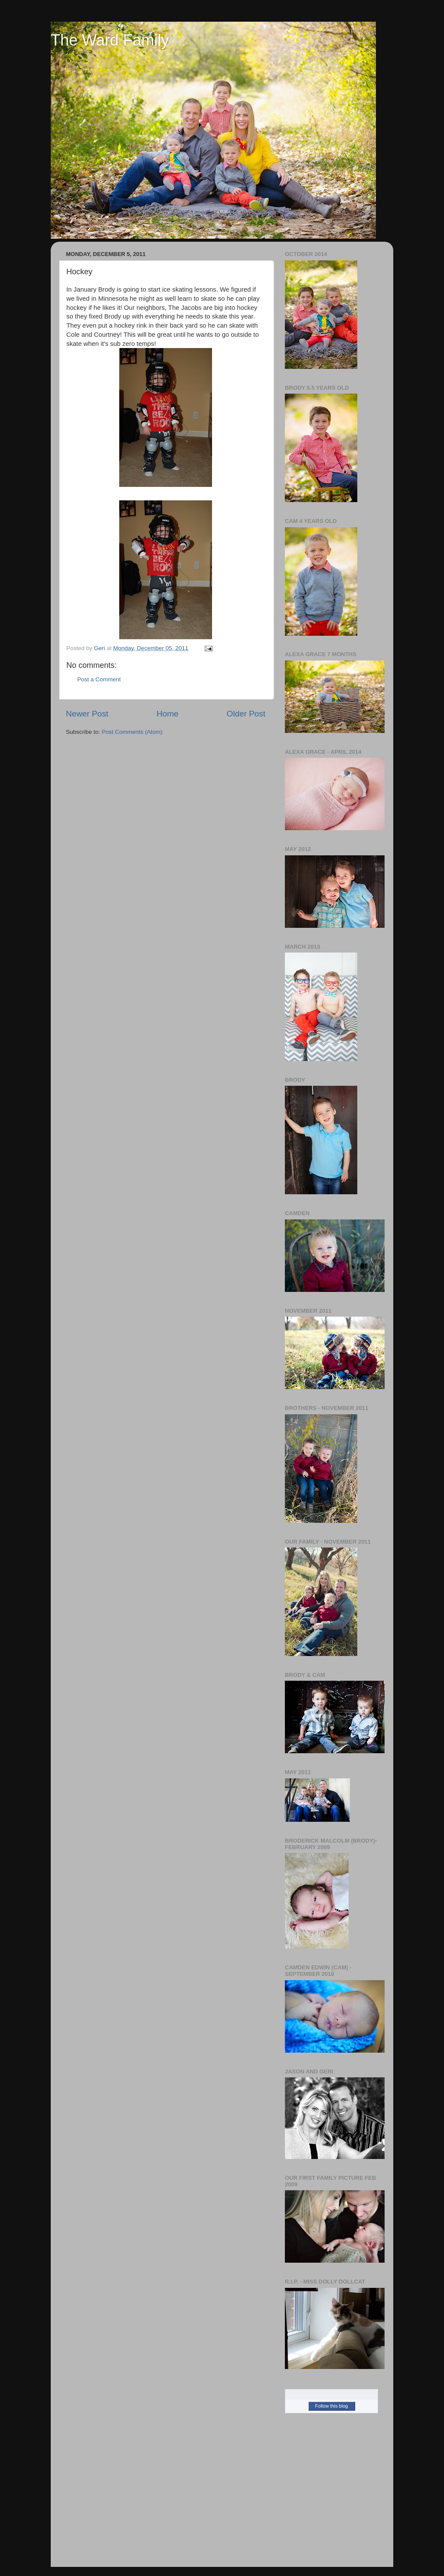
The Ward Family (110, 40)
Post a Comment (99, 679)
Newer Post (87, 713)
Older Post (246, 713)
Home (167, 713)
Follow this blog (331, 2405)
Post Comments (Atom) (132, 732)
